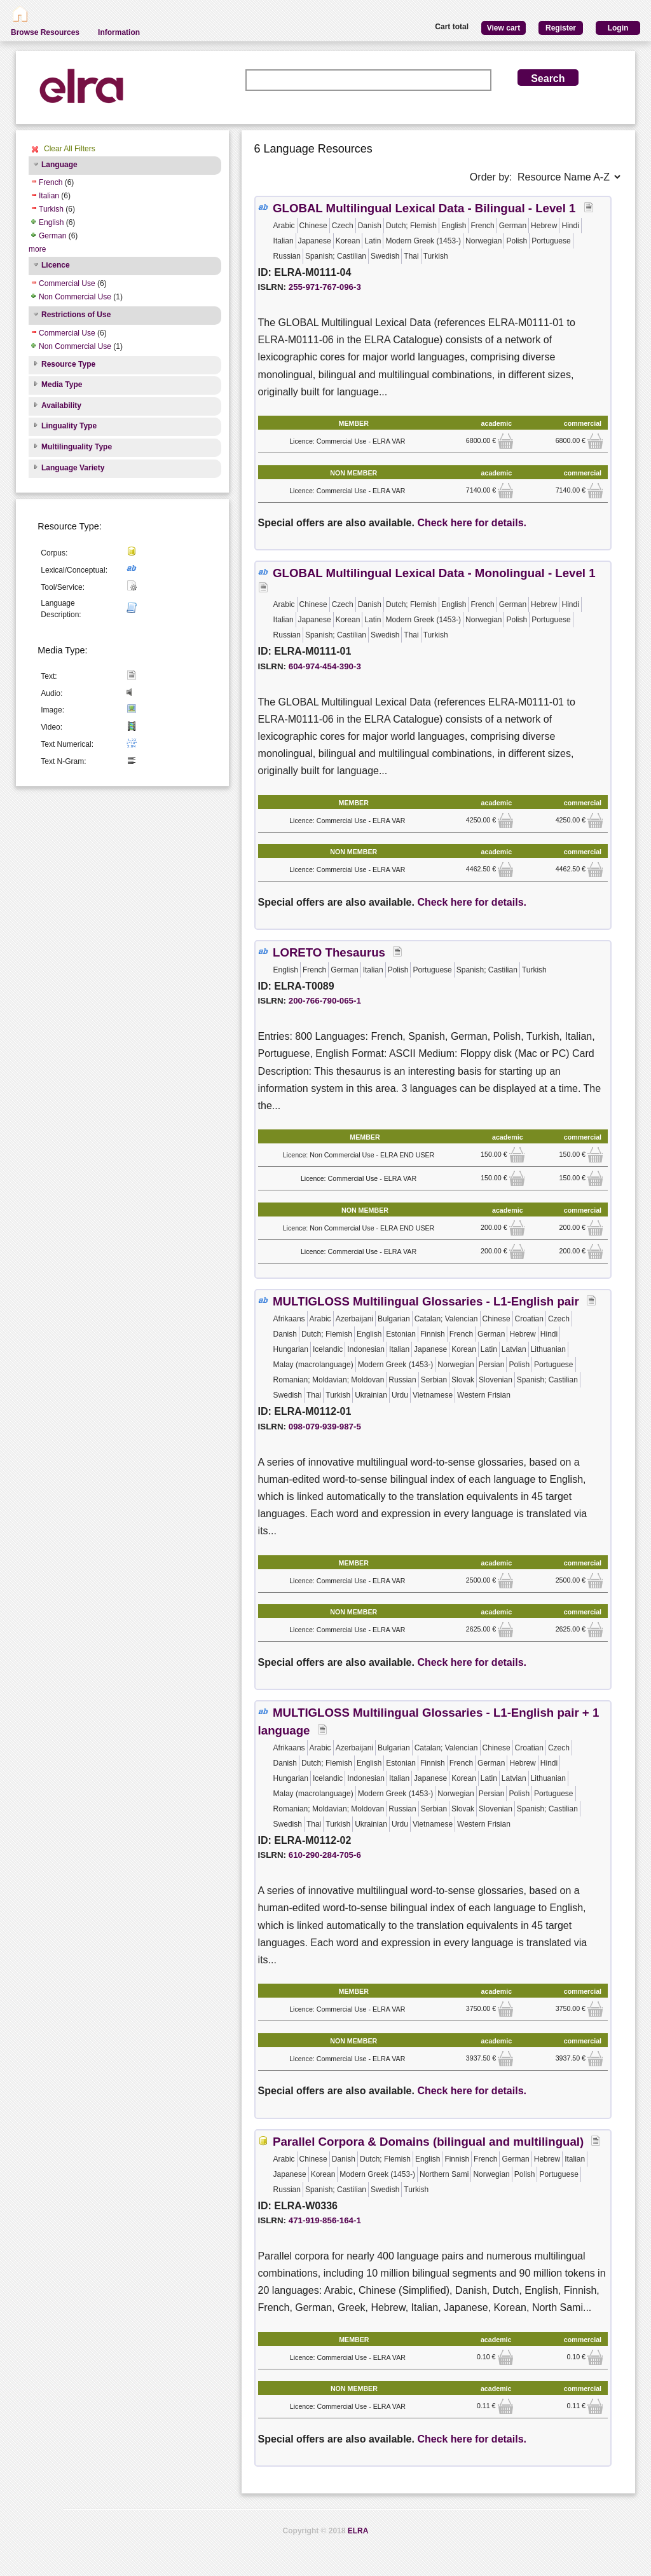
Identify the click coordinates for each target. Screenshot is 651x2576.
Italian (49, 195)
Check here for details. (471, 522)
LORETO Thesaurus (329, 952)
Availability (61, 405)
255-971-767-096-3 (325, 287)
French (50, 182)
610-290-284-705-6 (325, 1855)
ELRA (358, 2530)
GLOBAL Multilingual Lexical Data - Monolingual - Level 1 (436, 573)
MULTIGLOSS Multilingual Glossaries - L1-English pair (426, 1301)
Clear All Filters (69, 148)
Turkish (51, 209)
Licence (55, 265)
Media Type (61, 384)
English (51, 222)
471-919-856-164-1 (325, 2220)
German (52, 235)
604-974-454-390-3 (325, 666)
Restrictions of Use (76, 314)
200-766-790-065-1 (325, 1000)
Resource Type (68, 364)
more (37, 249)
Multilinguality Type (76, 446)
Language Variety (72, 467)
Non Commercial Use (75, 296)
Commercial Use (67, 283)
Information (119, 32)
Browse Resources (45, 32)
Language (59, 164)
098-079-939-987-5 (325, 1426)
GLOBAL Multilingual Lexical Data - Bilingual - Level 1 (426, 208)
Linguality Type (69, 425)
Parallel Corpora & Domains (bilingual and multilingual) (428, 2141)
